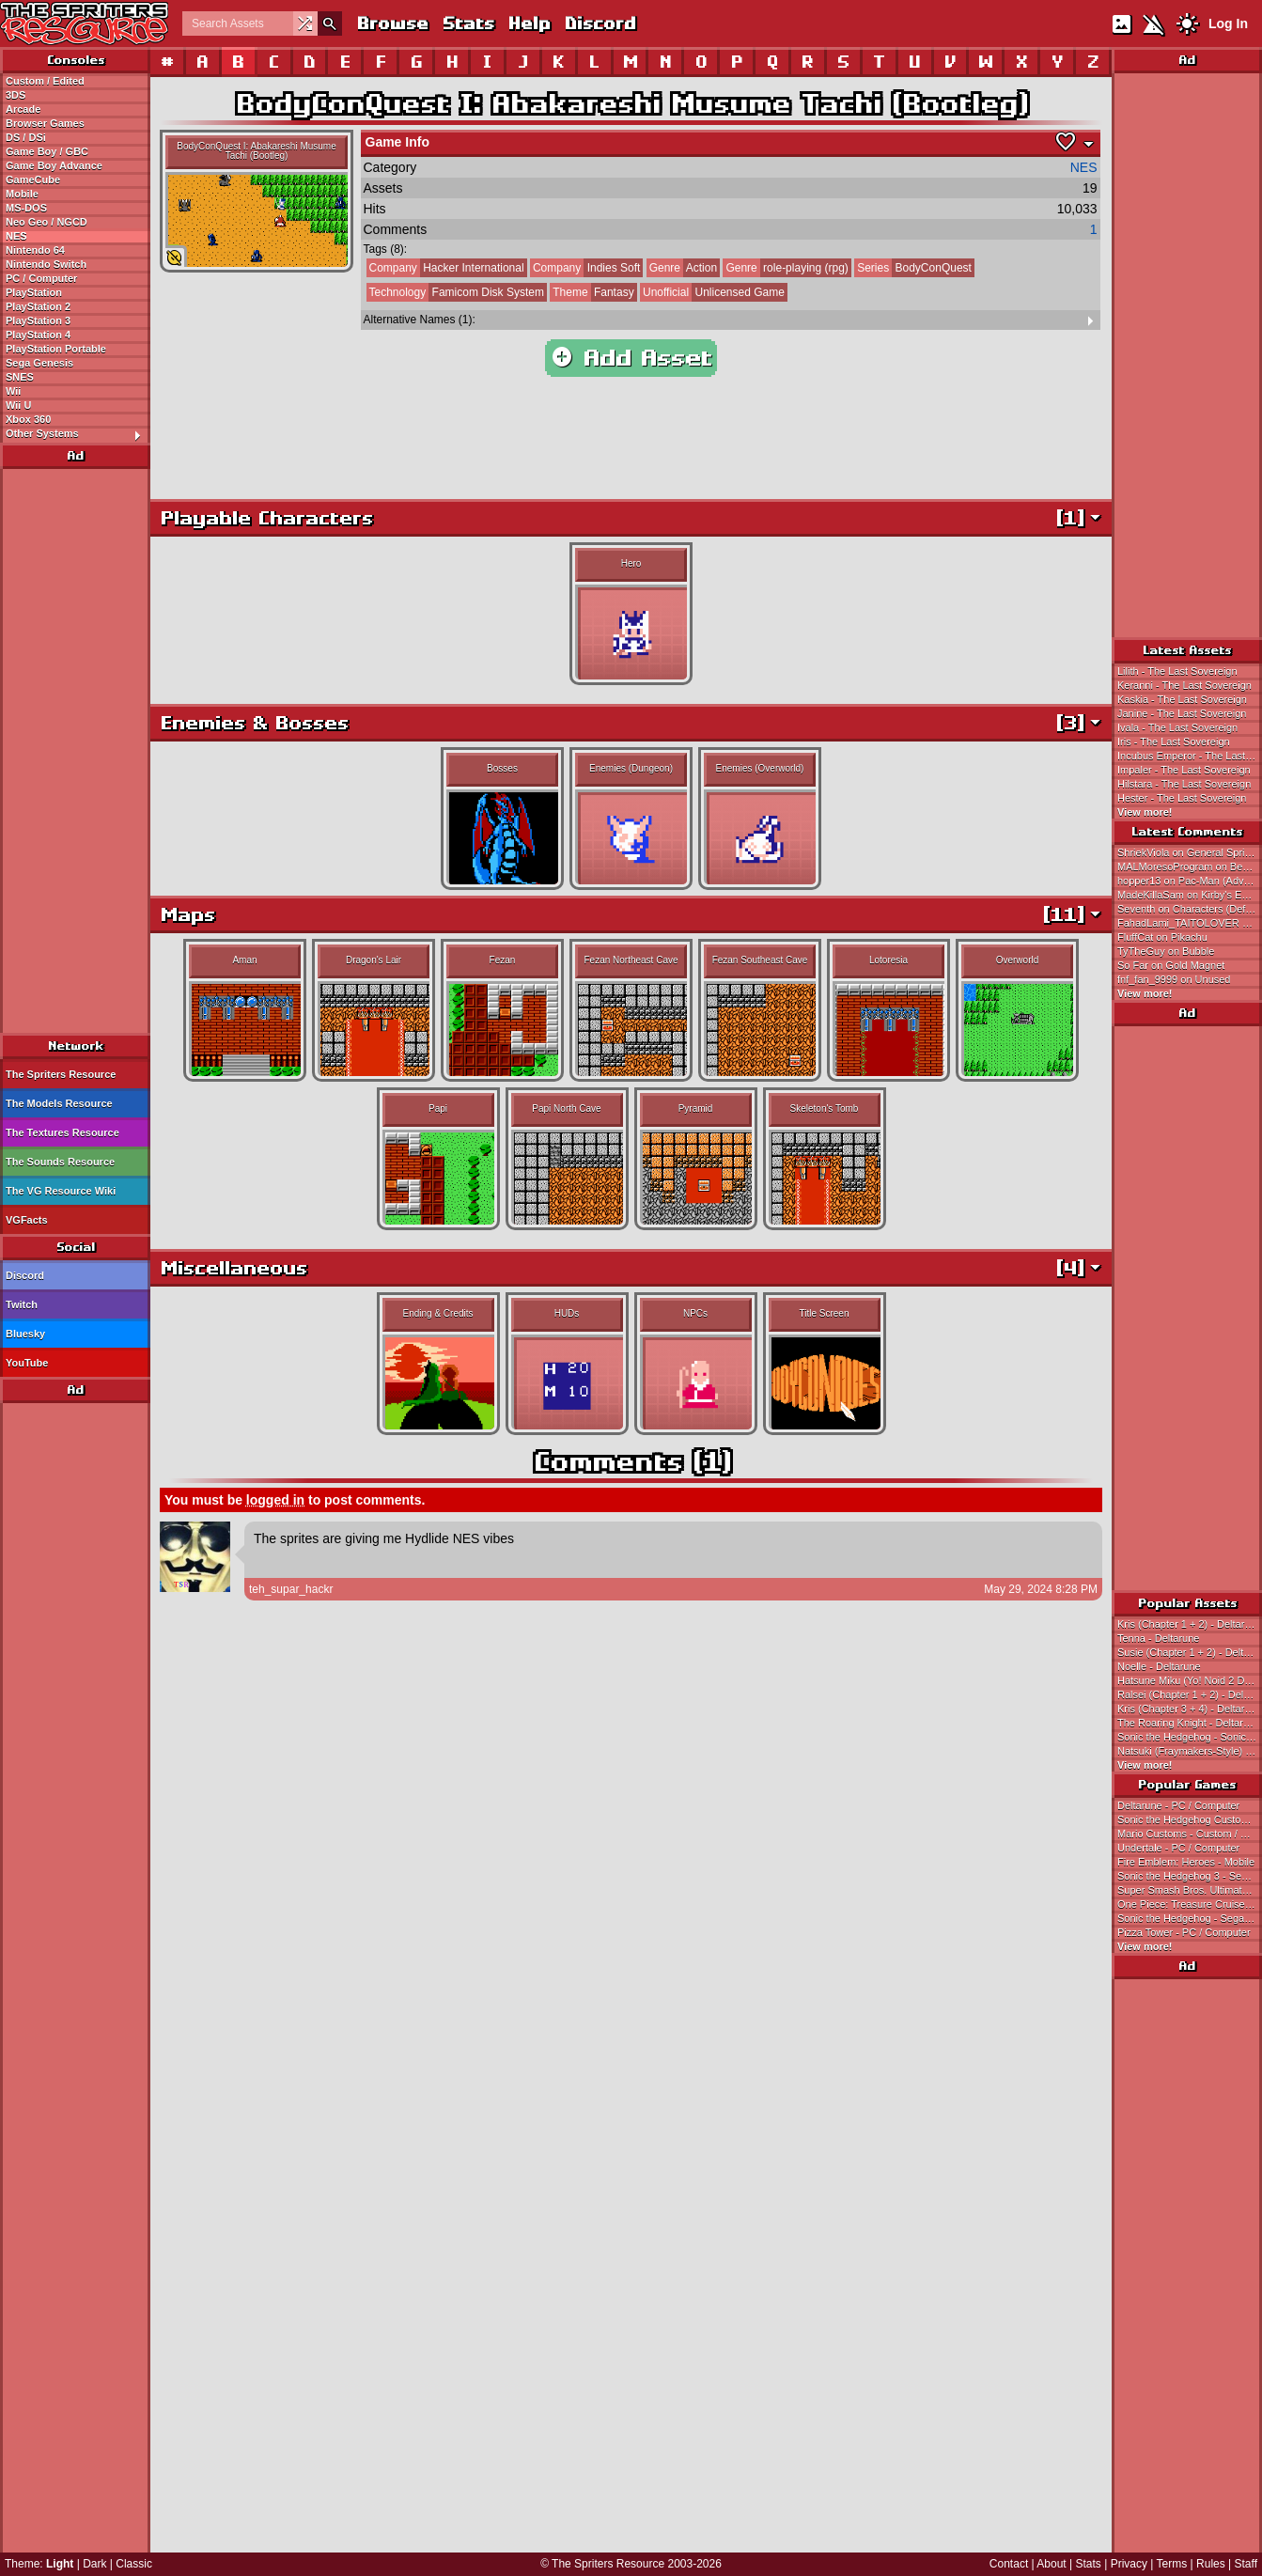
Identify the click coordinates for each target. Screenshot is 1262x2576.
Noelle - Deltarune (1159, 1666)
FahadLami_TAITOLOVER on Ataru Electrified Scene (1189, 923)
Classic (134, 2563)
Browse (392, 23)
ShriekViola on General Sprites (1187, 852)
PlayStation (34, 292)
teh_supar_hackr (291, 1589)
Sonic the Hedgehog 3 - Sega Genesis (1189, 1875)
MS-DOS (26, 207)
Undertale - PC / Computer (1178, 1847)
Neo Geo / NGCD (46, 221)
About (1051, 2563)
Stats (467, 23)
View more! (1145, 812)
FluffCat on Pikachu (1162, 937)
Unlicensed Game (712, 292)
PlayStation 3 (38, 320)
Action (682, 267)
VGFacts (27, 1220)
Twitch (22, 1304)
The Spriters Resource (61, 1074)
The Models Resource (59, 1103)
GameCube (33, 179)
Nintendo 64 (35, 250)
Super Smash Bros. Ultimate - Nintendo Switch (1189, 1890)
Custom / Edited (45, 80)
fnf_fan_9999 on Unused (1174, 979)
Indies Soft (585, 267)
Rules (1210, 2563)
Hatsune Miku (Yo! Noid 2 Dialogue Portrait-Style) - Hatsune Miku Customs (1189, 1680)
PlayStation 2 (38, 306)
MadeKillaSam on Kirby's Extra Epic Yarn (1189, 894)
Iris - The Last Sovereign (1173, 741)
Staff (1246, 2563)
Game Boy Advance (54, 165)
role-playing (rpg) (785, 267)
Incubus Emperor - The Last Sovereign (1189, 755)
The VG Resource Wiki (61, 1190)
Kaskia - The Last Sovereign (1182, 699)
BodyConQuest (913, 267)
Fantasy (591, 292)
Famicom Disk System (455, 292)
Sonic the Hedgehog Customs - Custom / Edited (1189, 1819)
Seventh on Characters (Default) (1189, 908)
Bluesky (25, 1333)
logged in (275, 1499)
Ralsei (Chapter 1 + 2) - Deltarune (1189, 1694)
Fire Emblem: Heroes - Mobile (1185, 1861)
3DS (15, 95)
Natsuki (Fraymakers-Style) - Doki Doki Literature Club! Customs (1189, 1750)
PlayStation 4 (38, 334)
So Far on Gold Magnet (1170, 965)
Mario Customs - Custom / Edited (1189, 1833)
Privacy (1129, 2563)
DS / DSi (26, 137)
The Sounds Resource (60, 1161)
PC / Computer (41, 278)
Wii (13, 391)
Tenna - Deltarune (1158, 1638)
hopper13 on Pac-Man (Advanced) (1189, 880)
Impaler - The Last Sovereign (1184, 769)
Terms (1172, 2563)
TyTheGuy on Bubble (1165, 951)
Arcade (23, 109)
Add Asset (631, 358)
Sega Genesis (39, 362)
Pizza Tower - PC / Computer (1184, 1932)
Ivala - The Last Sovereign (1177, 727)
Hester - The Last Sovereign (1181, 798)
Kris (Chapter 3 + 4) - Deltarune (1189, 1708)
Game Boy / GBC (47, 151)
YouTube (27, 1362)
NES (16, 236)
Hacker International (445, 267)
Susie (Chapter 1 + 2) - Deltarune (1189, 1652)
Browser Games (45, 123)
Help (528, 23)
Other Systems (77, 434)
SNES (20, 376)
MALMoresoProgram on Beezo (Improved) (1189, 866)
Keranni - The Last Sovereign (1184, 685)
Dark (94, 2563)
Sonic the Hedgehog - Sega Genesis (1189, 1918)
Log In (1228, 23)
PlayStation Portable (56, 348)
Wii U (18, 405)
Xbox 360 (28, 419)
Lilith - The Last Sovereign (1177, 671)
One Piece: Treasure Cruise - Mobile (1189, 1904)
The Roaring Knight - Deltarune (1188, 1722)
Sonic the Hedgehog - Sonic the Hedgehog (1189, 1736)
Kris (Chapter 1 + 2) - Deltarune (1189, 1624)
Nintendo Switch (46, 264)
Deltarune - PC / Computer (1178, 1805)
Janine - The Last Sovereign (1181, 713)
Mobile (22, 193)
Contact (1008, 2563)
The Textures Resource (62, 1132)
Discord (599, 23)
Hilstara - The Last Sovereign (1184, 783)
